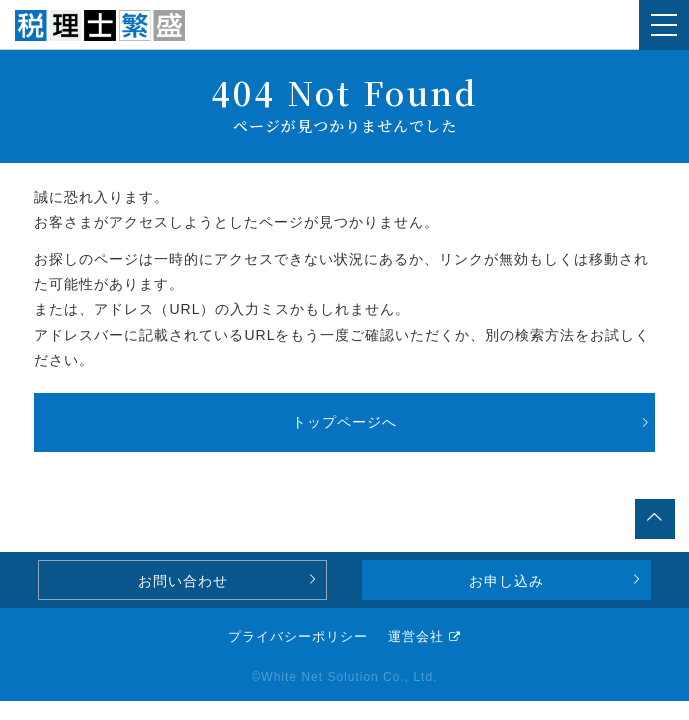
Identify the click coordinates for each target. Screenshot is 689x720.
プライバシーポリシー (298, 636)
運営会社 (416, 636)
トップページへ (344, 422)
